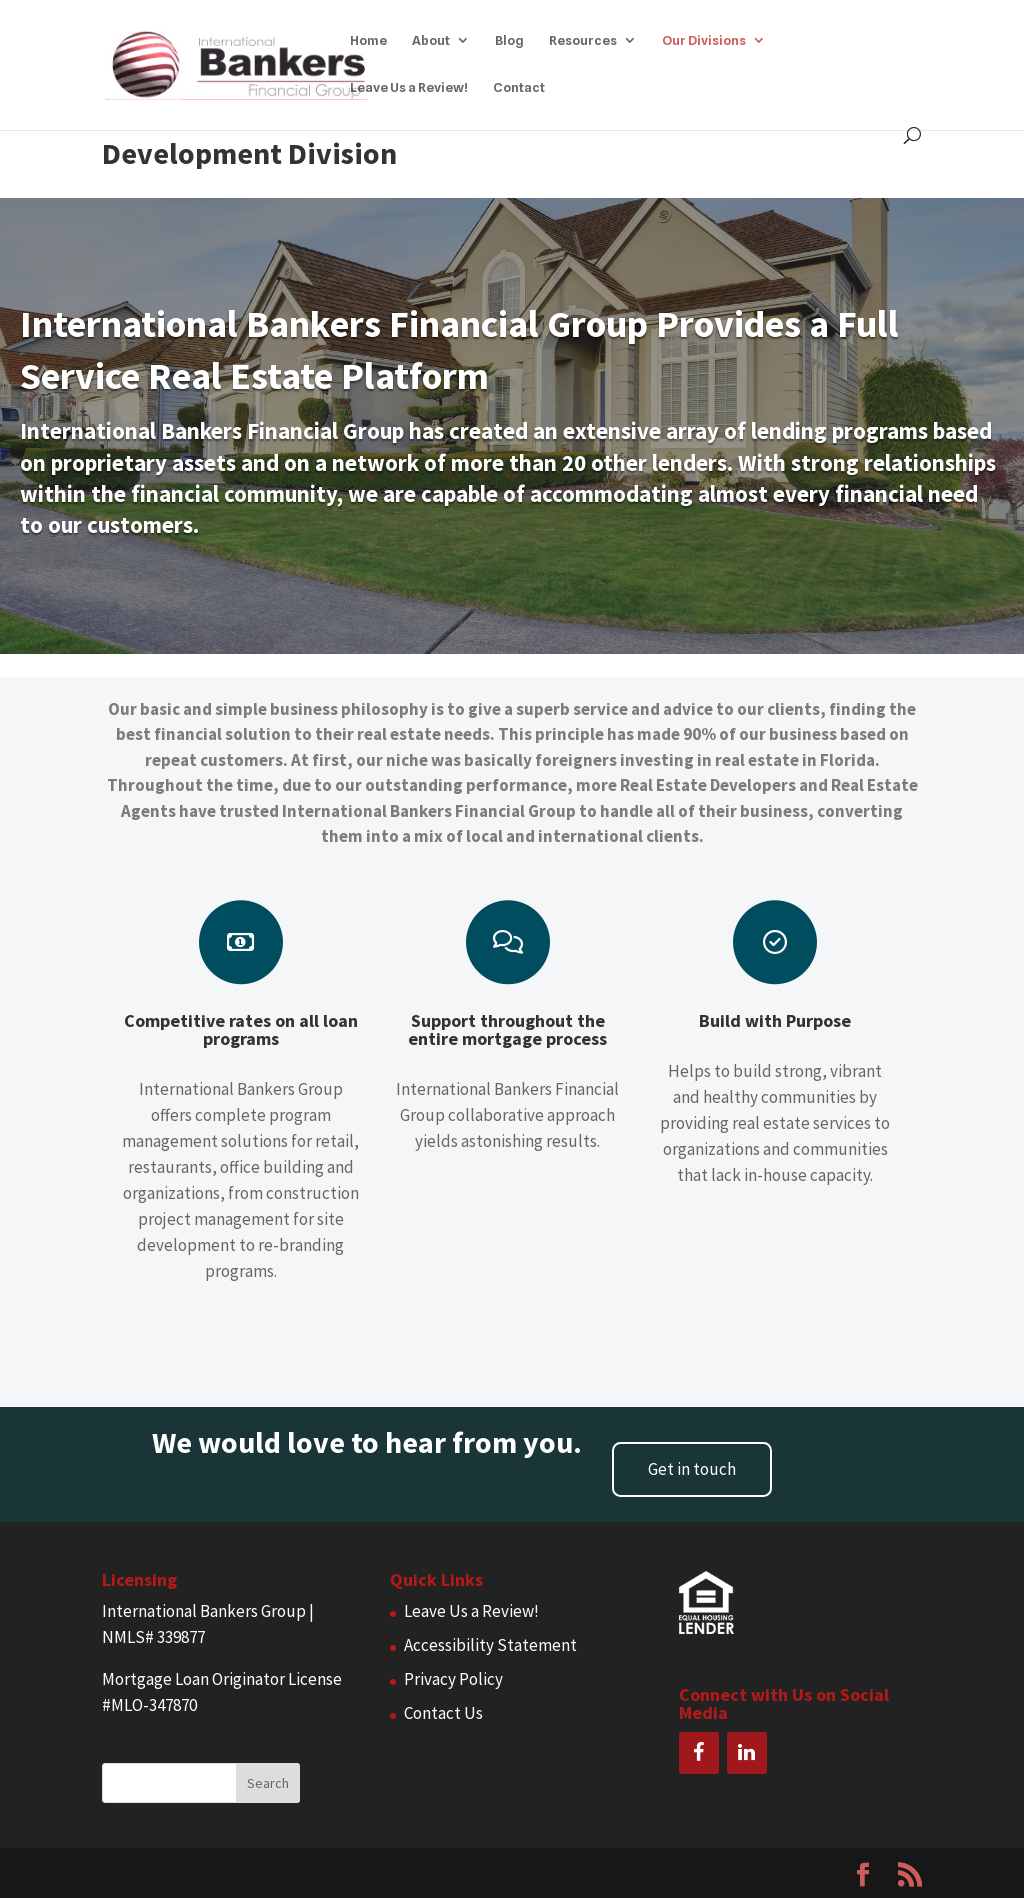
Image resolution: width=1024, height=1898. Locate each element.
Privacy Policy (453, 1679)
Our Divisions (704, 40)
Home (368, 40)
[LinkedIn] (747, 1753)
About (431, 40)
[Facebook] (699, 1753)
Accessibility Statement (490, 1645)
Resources (583, 40)
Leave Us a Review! (409, 87)
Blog (509, 40)
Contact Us (443, 1713)
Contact (519, 87)
